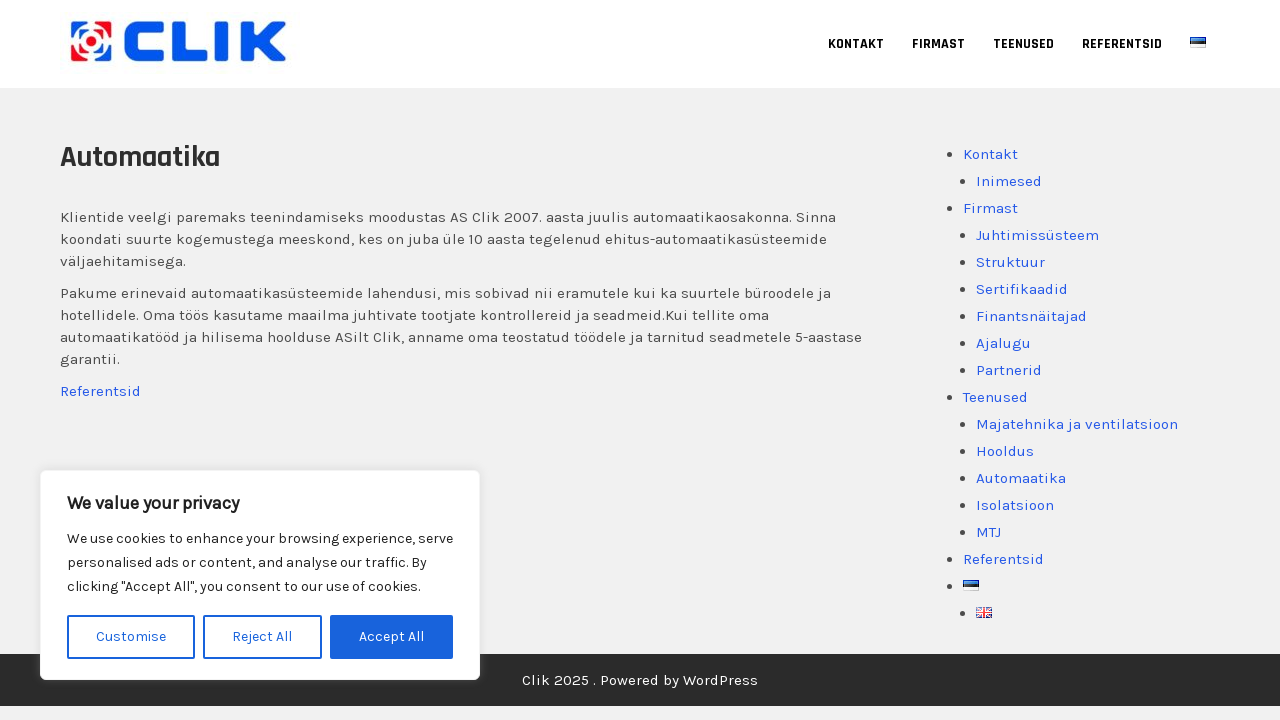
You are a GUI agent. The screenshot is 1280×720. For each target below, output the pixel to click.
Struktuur (1010, 262)
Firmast (938, 44)
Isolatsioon (1015, 505)
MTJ (988, 532)
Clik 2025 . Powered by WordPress (640, 680)
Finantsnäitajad (1031, 316)
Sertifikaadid (1022, 289)
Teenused (1023, 44)
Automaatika (1021, 478)
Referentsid (1122, 44)
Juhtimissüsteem (1037, 235)
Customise (131, 636)
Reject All (262, 636)
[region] (260, 575)
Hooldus (1005, 451)
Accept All (391, 636)
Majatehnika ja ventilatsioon (1077, 424)
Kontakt (856, 44)
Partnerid (1009, 370)
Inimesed (1009, 181)
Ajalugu (1003, 343)
